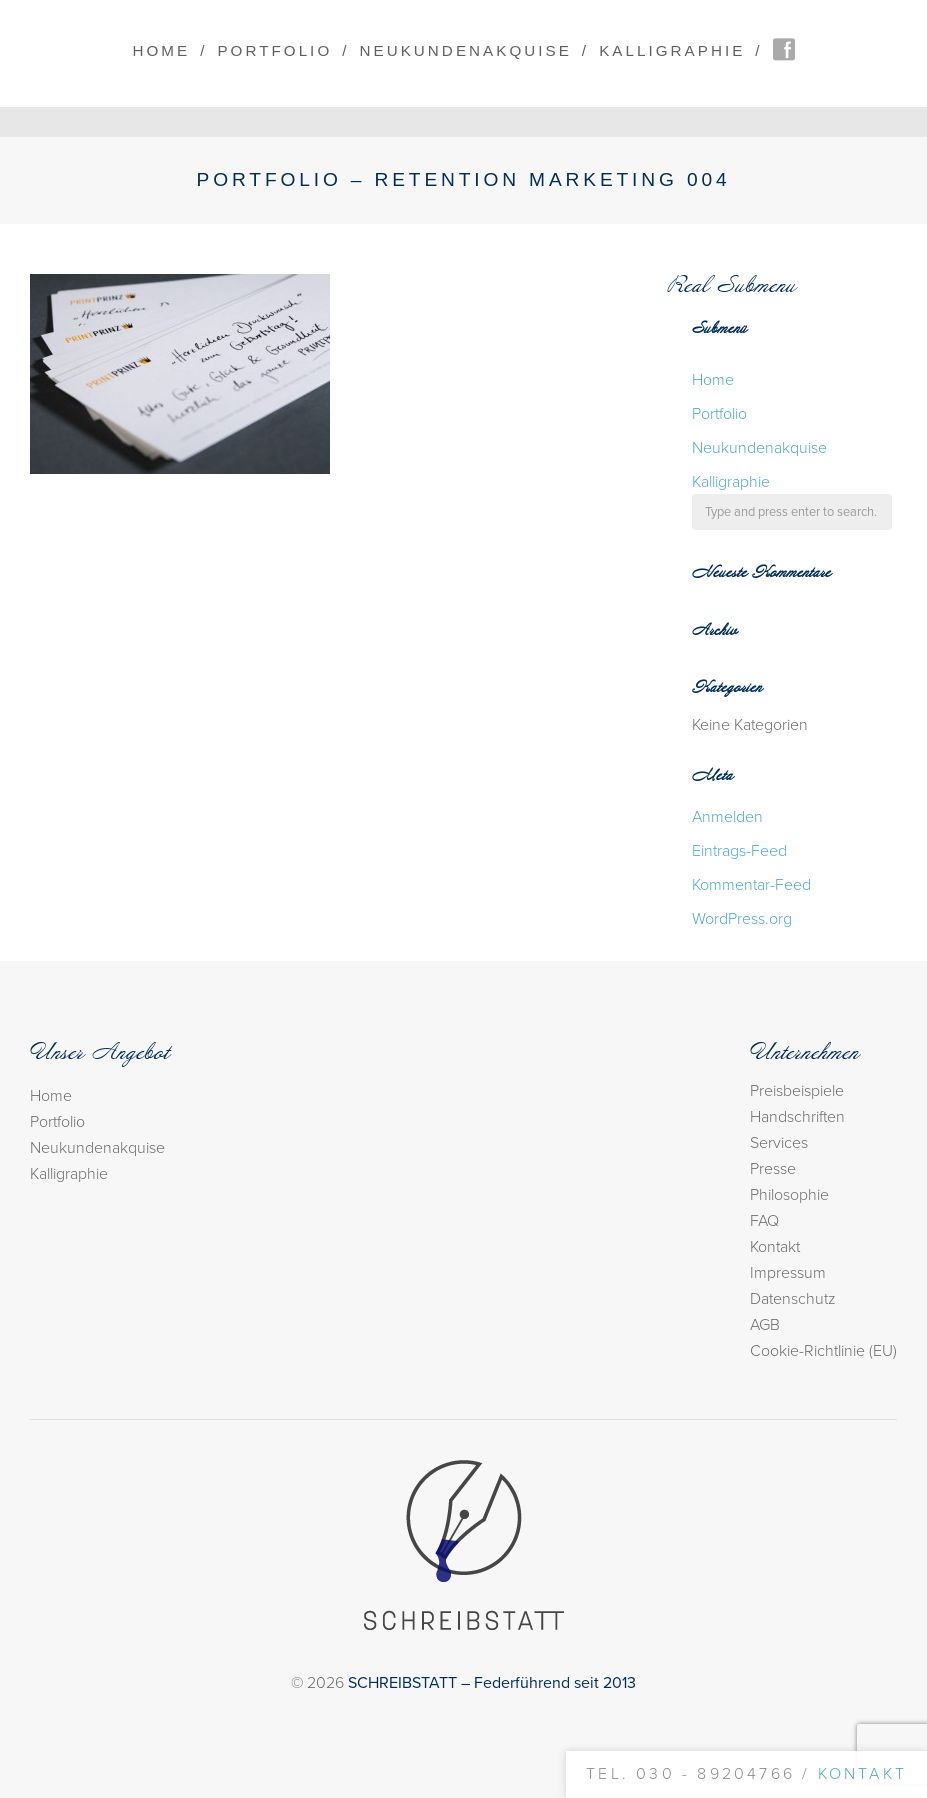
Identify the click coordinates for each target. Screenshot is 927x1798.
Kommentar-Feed (751, 885)
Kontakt (775, 1247)
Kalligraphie (672, 50)
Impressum (788, 1273)
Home (161, 50)
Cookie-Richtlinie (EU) (823, 1351)
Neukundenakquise (466, 50)
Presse (773, 1169)
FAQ (764, 1221)
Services (779, 1143)
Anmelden (727, 817)
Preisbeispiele (797, 1091)
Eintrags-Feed (739, 851)
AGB (765, 1325)
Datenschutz (793, 1299)
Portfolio (274, 50)
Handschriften (797, 1117)
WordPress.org (742, 919)
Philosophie (789, 1195)
